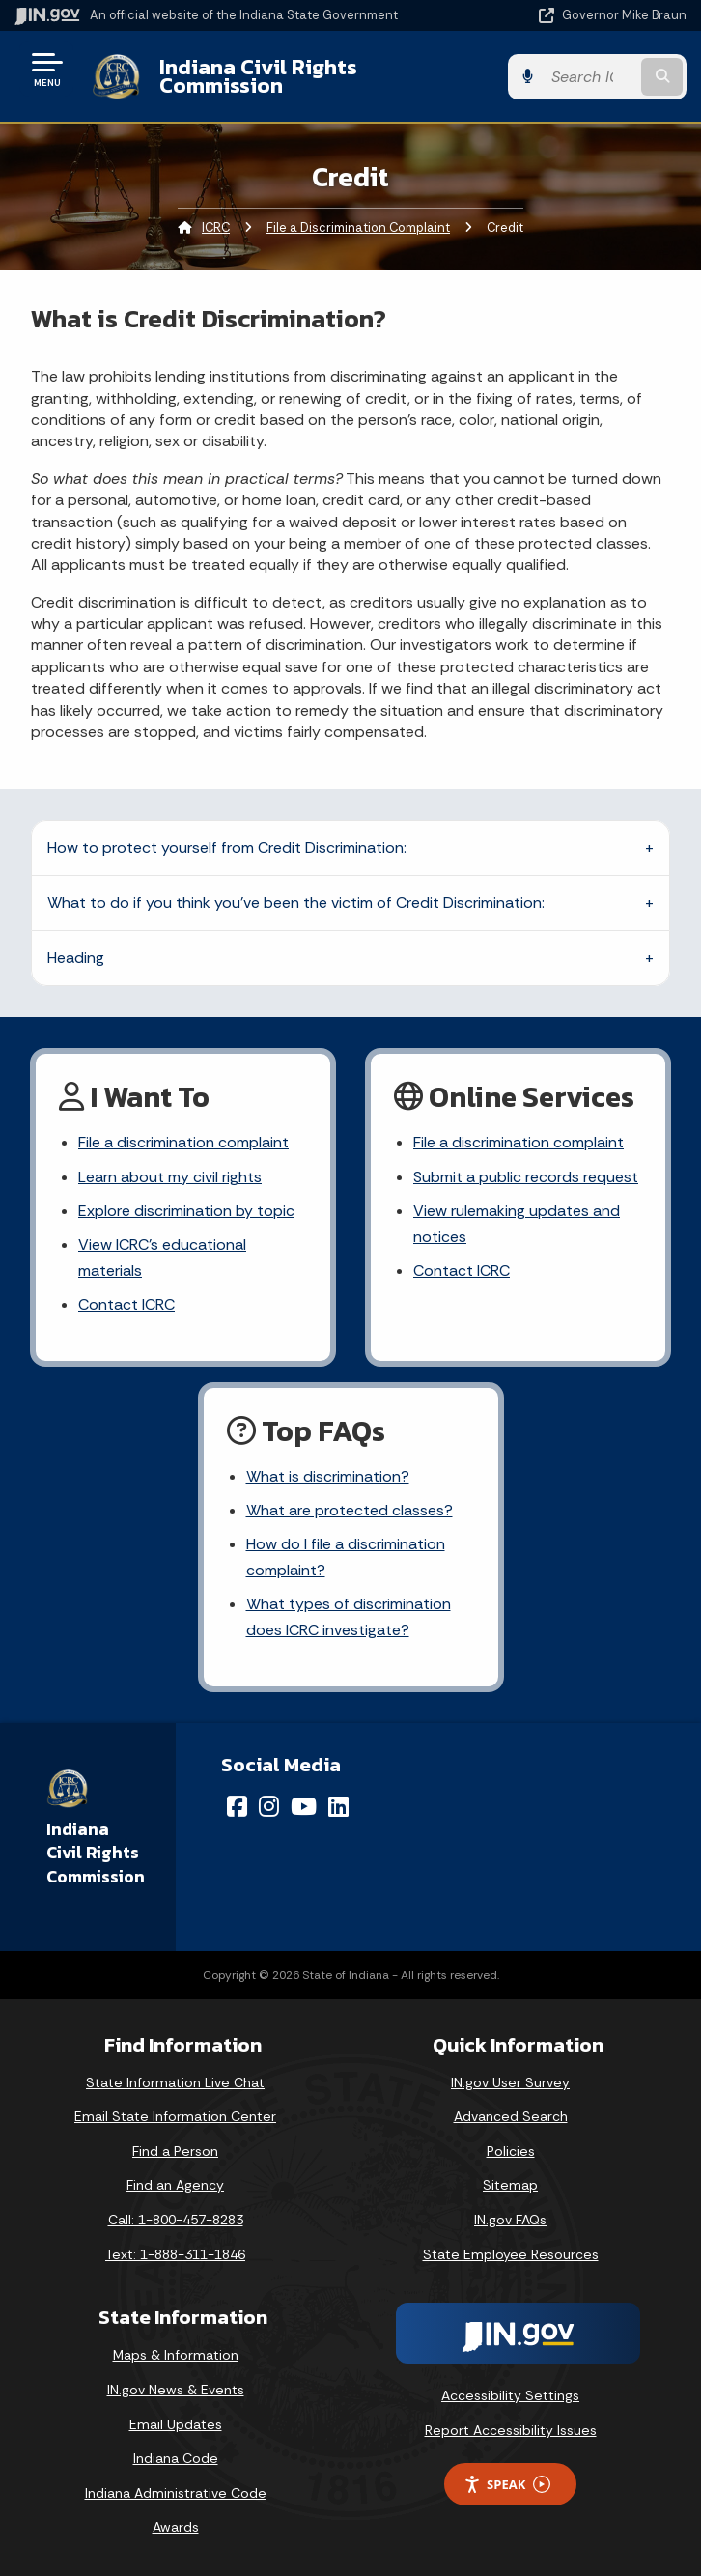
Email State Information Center (175, 2116)
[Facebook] (237, 1806)
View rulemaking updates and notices (516, 1224)
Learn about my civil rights (170, 1177)
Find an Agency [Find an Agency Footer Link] (175, 2185)
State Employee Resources (511, 2254)
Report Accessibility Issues (511, 2430)
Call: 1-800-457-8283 (175, 2219)
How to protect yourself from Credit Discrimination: (227, 847)
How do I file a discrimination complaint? (345, 1557)
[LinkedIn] (338, 1806)
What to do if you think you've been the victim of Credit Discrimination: (296, 902)
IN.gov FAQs (510, 2219)
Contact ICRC (126, 1304)
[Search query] (589, 77)
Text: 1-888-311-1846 (175, 2254)
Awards (176, 2526)
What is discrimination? (327, 1476)
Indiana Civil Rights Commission (258, 75)
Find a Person (175, 2151)
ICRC (216, 227)
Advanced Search (511, 2116)
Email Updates (175, 2424)
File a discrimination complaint (183, 1142)
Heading (75, 958)
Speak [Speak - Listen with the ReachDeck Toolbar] (506, 2485)
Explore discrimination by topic (186, 1211)
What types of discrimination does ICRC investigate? (348, 1617)
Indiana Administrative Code (175, 2493)
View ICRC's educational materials (162, 1257)
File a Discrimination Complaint (358, 227)
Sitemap (510, 2185)
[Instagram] (269, 1806)
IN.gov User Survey (510, 2082)
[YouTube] (304, 1806)
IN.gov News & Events (175, 2389)
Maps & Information (175, 2355)
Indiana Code (175, 2458)
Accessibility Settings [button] (510, 2395)
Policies (511, 2151)
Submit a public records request (525, 1177)
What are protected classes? (349, 1510)
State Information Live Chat (175, 2082)
